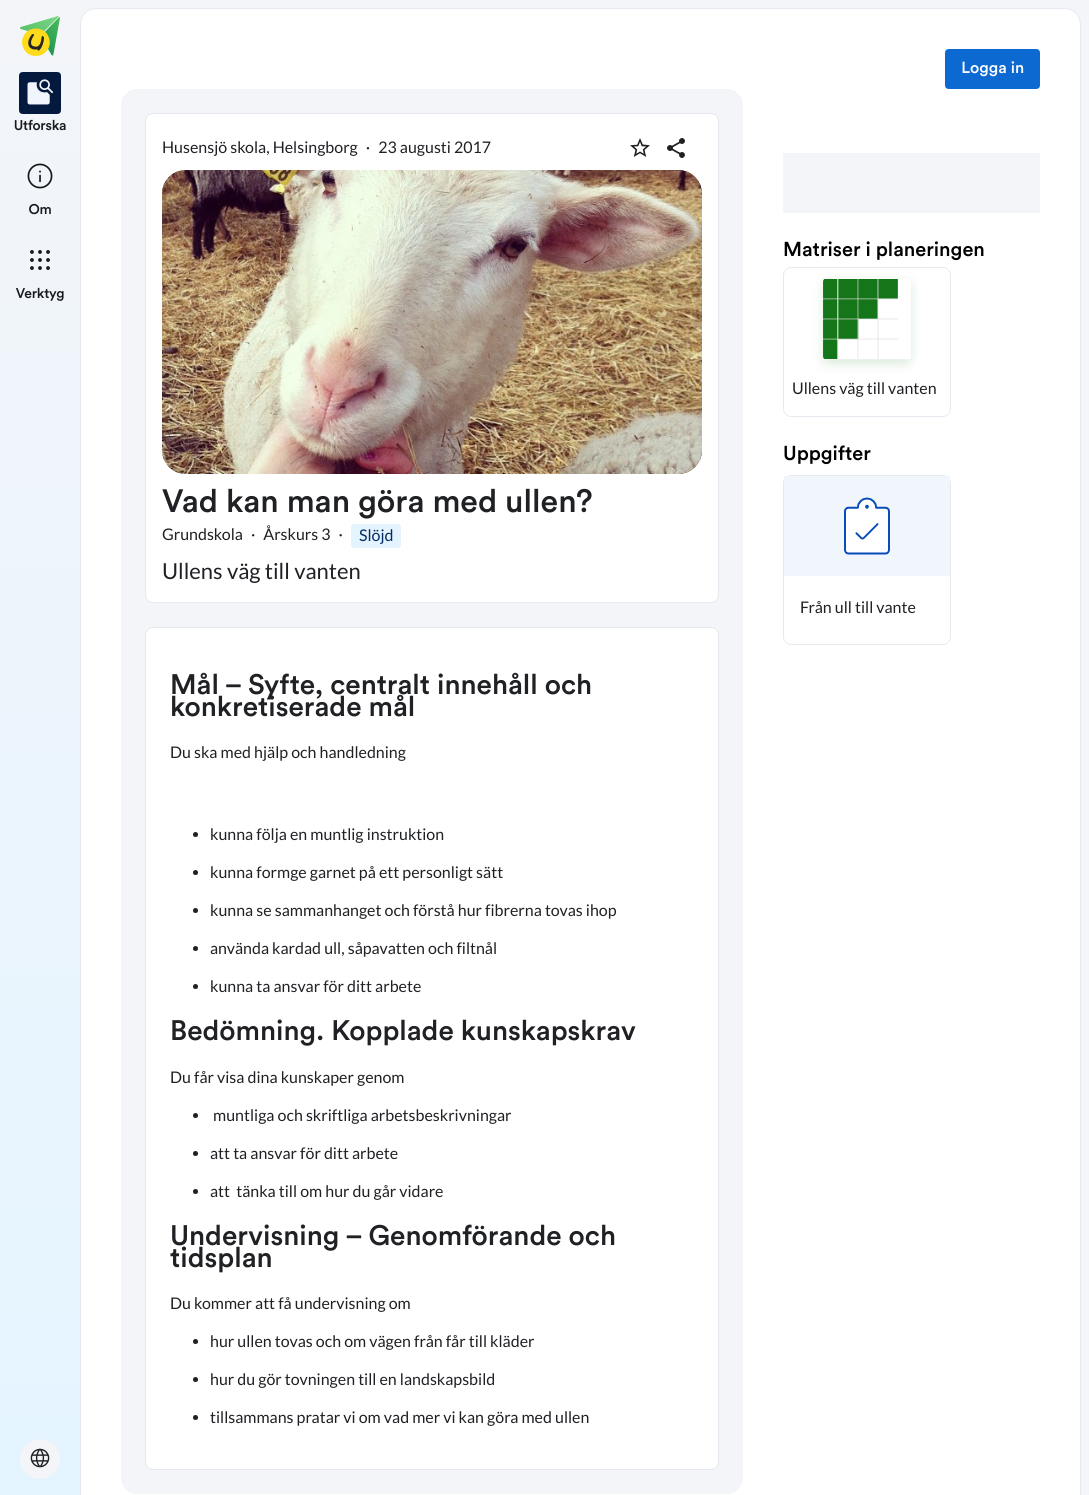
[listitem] (40, 104)
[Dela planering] (676, 148)
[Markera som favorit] (640, 148)
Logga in (992, 69)
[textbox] (432, 1048)
